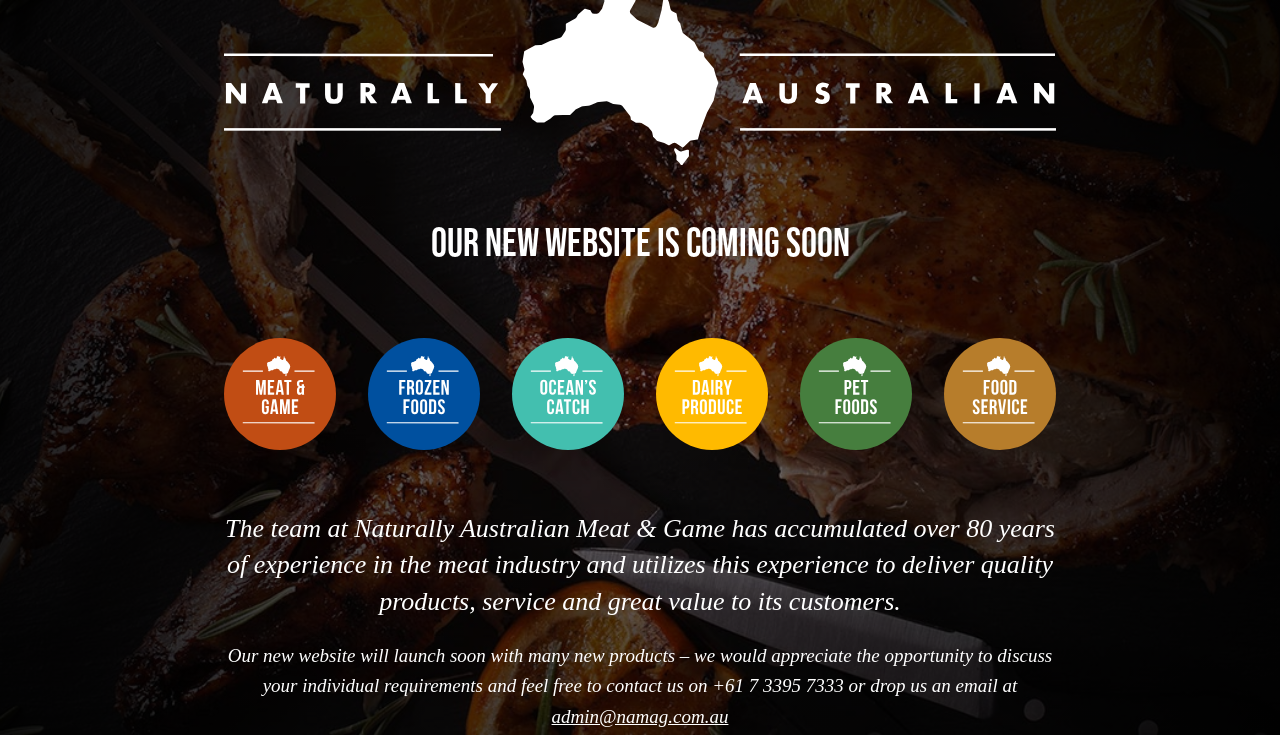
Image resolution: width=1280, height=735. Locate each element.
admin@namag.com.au (640, 716)
